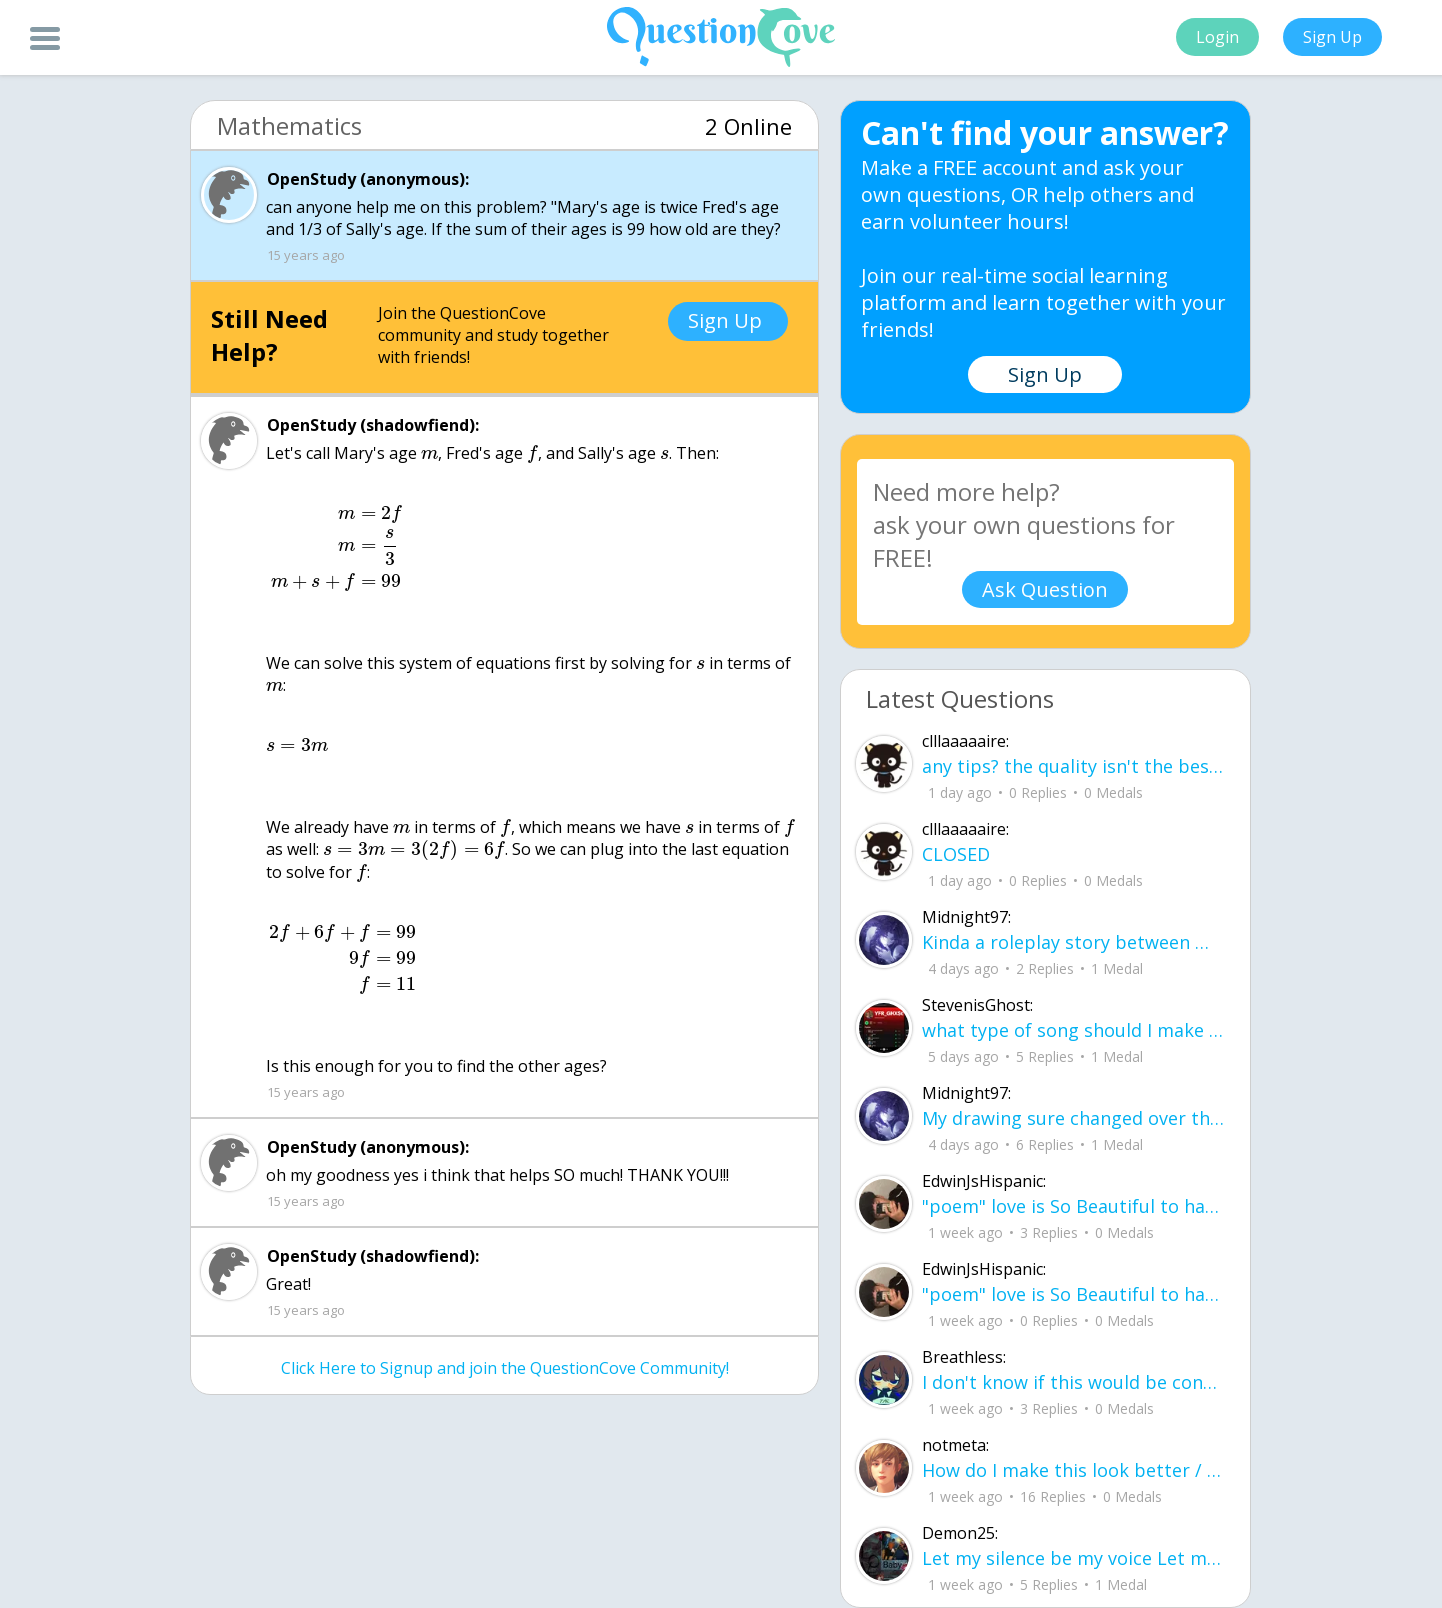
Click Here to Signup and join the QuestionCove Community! (505, 1368)
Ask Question (1045, 589)
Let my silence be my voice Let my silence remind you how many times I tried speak (1073, 1558)
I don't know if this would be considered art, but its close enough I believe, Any (1073, 1382)
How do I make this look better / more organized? (1073, 1470)
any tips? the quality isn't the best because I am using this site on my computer (1073, 766)
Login (1217, 37)
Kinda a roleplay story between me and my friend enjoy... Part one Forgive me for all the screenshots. (1073, 942)
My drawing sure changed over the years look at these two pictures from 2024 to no (1073, 1118)
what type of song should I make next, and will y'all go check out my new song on (1073, 1030)
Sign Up (1332, 37)
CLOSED (956, 854)
